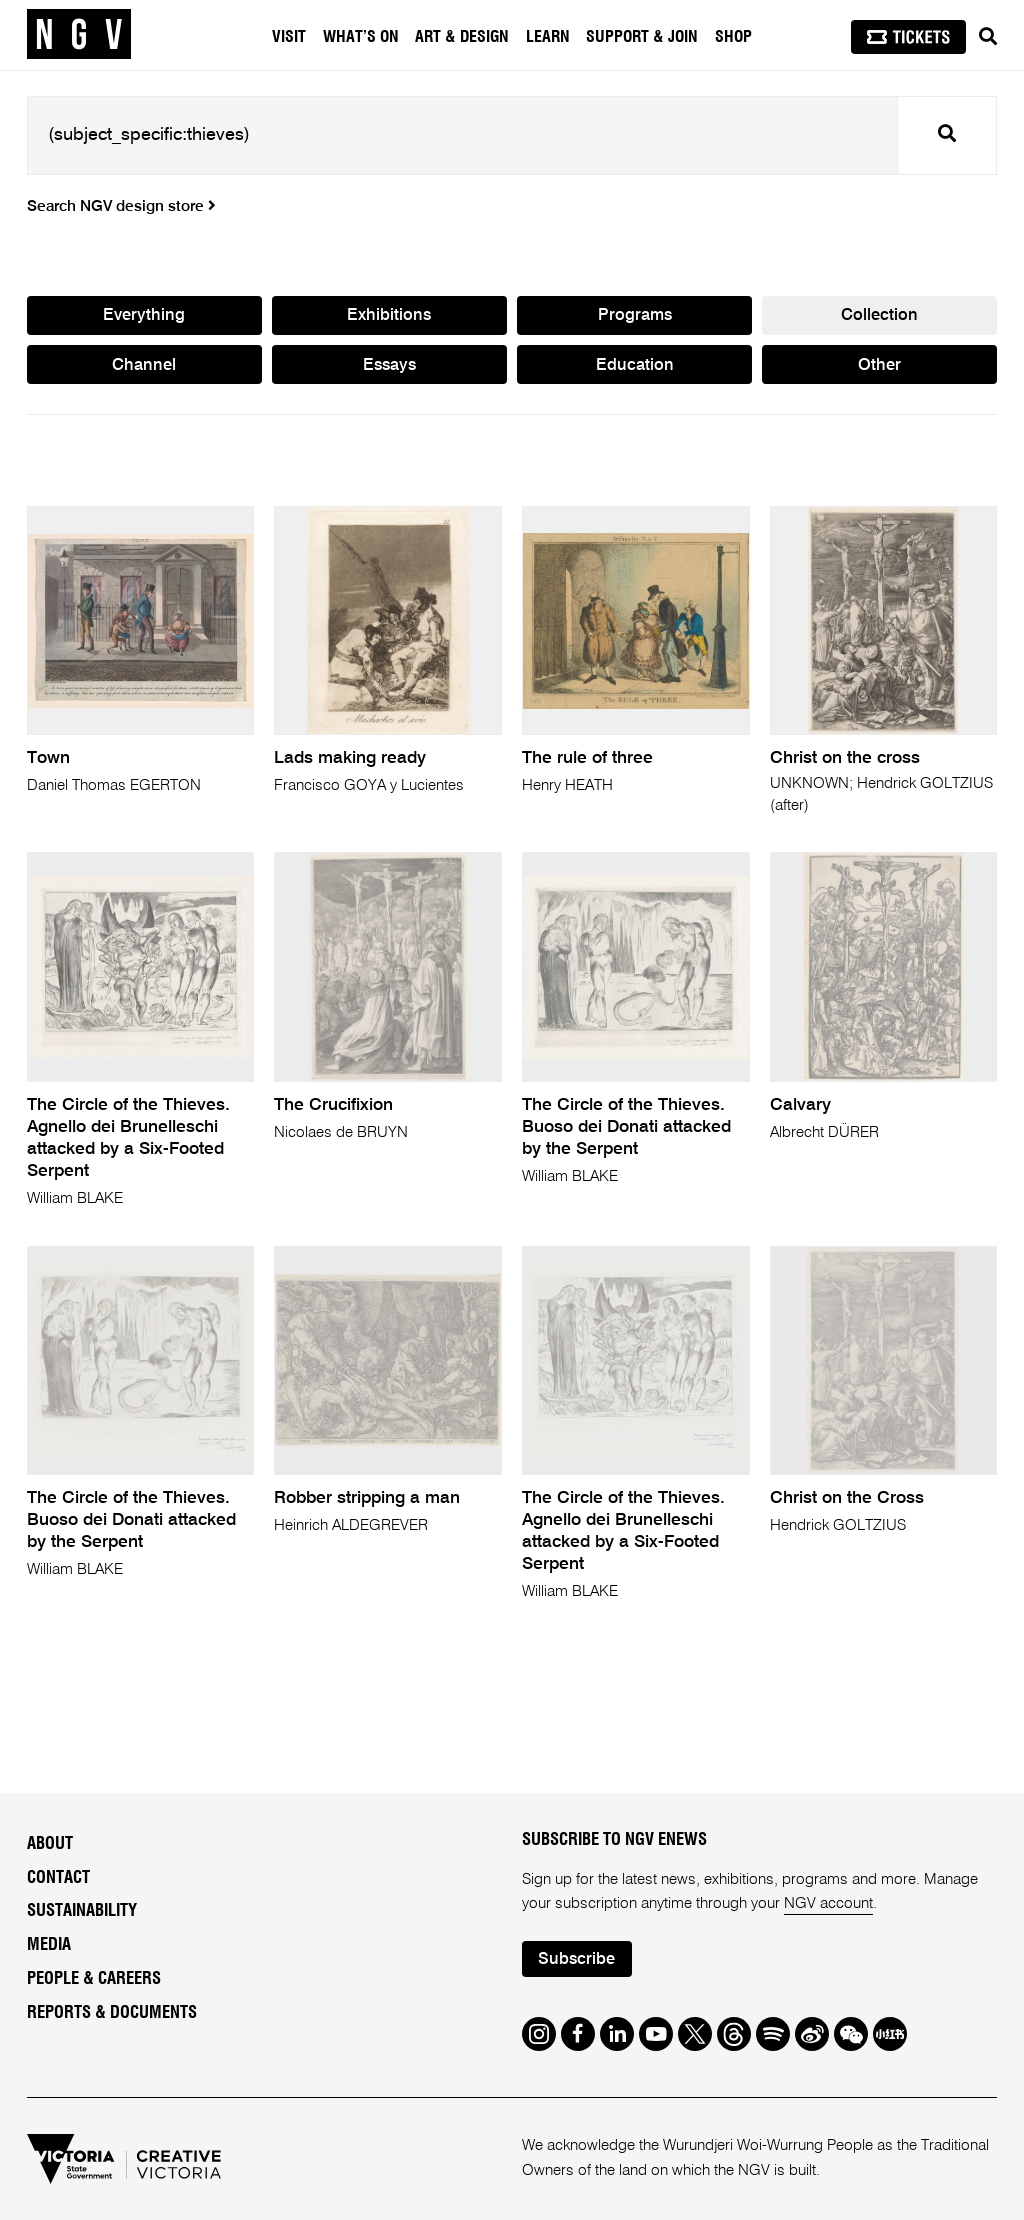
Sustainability (82, 1911)
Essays (389, 365)
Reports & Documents (112, 2013)
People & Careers (94, 1979)
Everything (144, 315)
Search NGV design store (121, 207)
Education (635, 365)
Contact (58, 1878)
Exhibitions (389, 315)
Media (49, 1945)
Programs (635, 315)
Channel (144, 365)
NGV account (828, 1903)
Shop (733, 37)
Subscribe (576, 1959)
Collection (879, 315)
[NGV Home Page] (79, 35)
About (50, 1844)
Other (879, 365)
